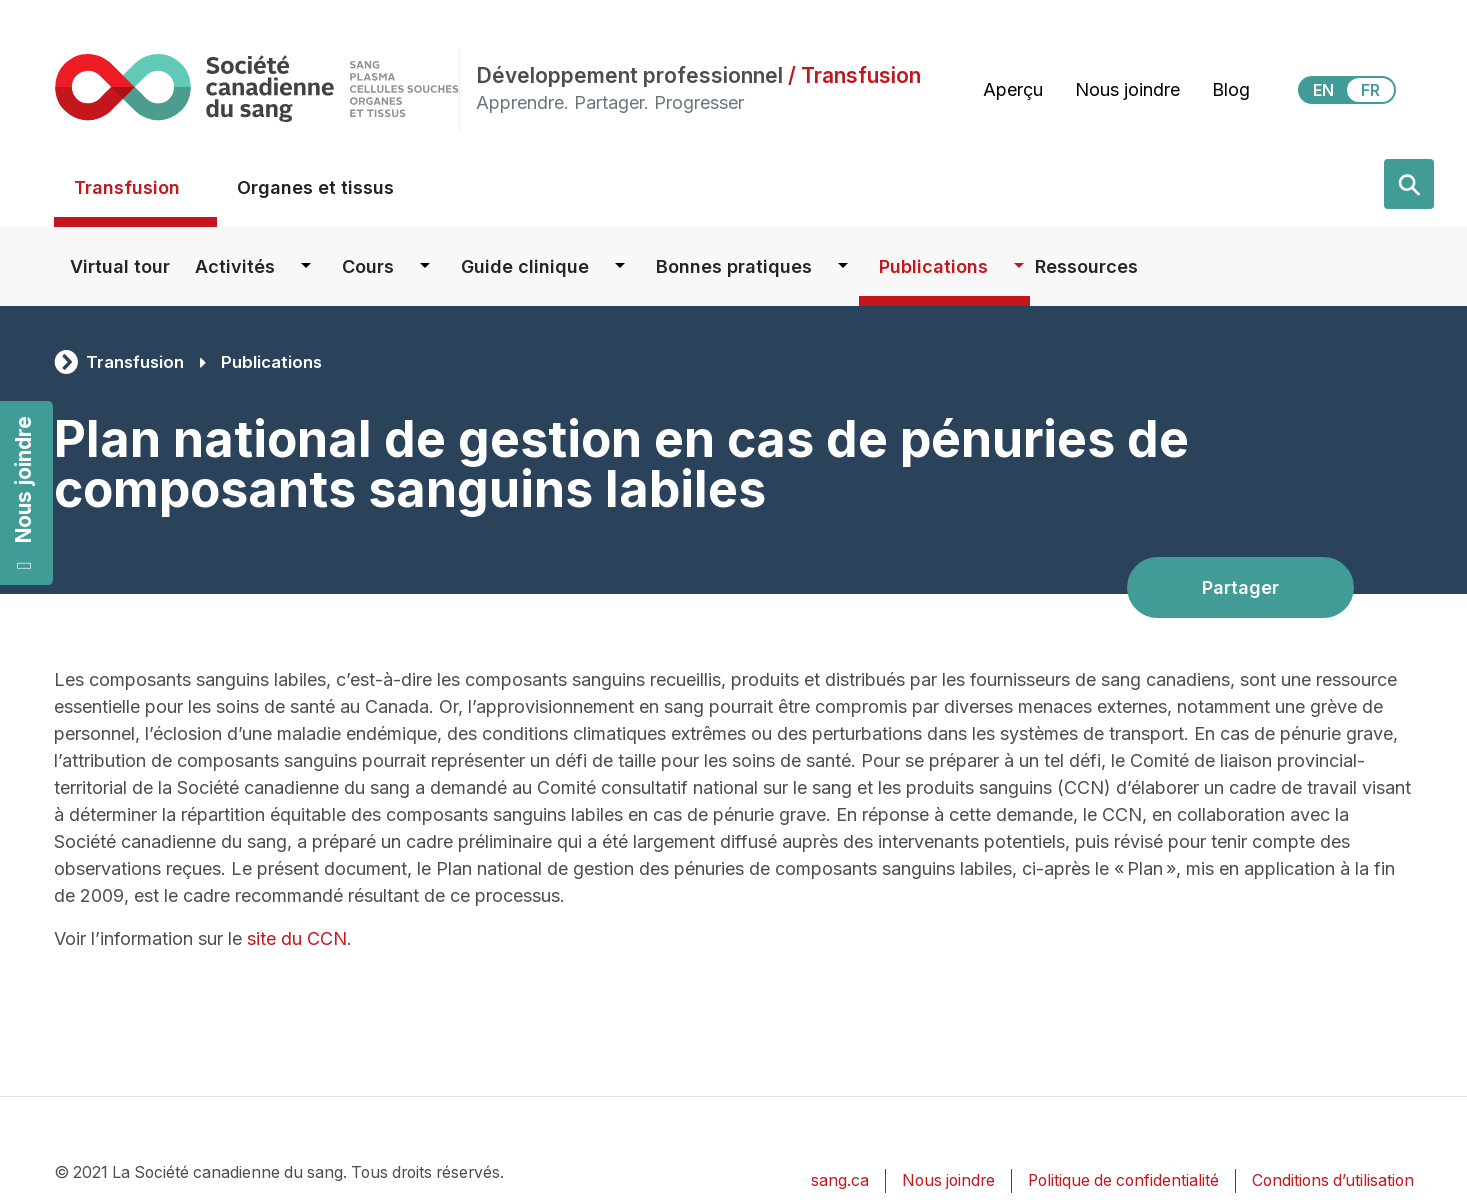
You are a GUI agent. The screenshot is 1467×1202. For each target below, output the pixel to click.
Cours (368, 266)
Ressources (1086, 266)
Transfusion (127, 187)
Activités (235, 266)
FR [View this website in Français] (1370, 90)
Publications (933, 266)
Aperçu (1013, 89)
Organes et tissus (315, 187)
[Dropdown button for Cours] (425, 266)
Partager (1240, 587)
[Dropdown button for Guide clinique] (620, 266)
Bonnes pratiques (734, 266)
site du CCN (297, 938)
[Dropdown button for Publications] (1019, 266)
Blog (1231, 89)
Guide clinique (525, 266)
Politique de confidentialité (1123, 1180)
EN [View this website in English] (1323, 90)
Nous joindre (23, 492)
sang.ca (840, 1180)
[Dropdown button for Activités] (306, 266)
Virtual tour (120, 266)
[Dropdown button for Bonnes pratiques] (843, 266)
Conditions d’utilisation (1333, 1180)
